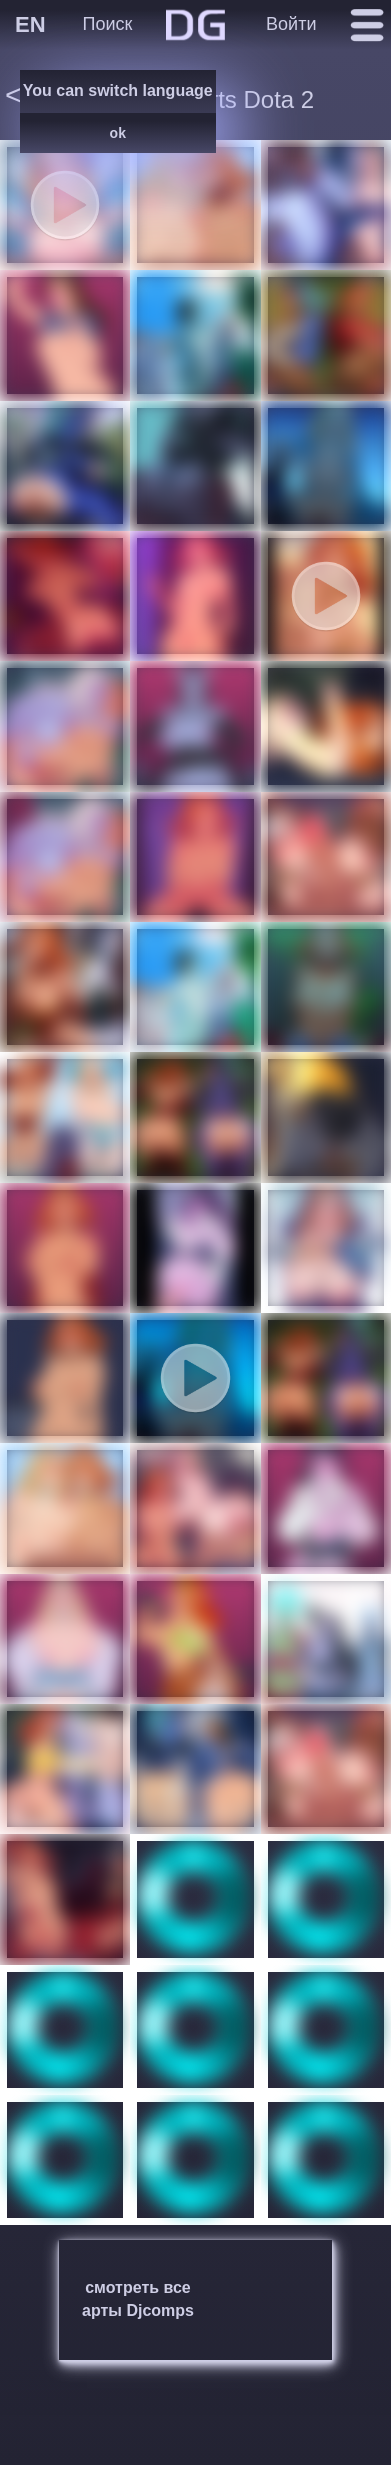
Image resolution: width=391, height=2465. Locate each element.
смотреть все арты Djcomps (138, 2299)
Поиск (108, 24)
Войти (291, 24)
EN (30, 24)
